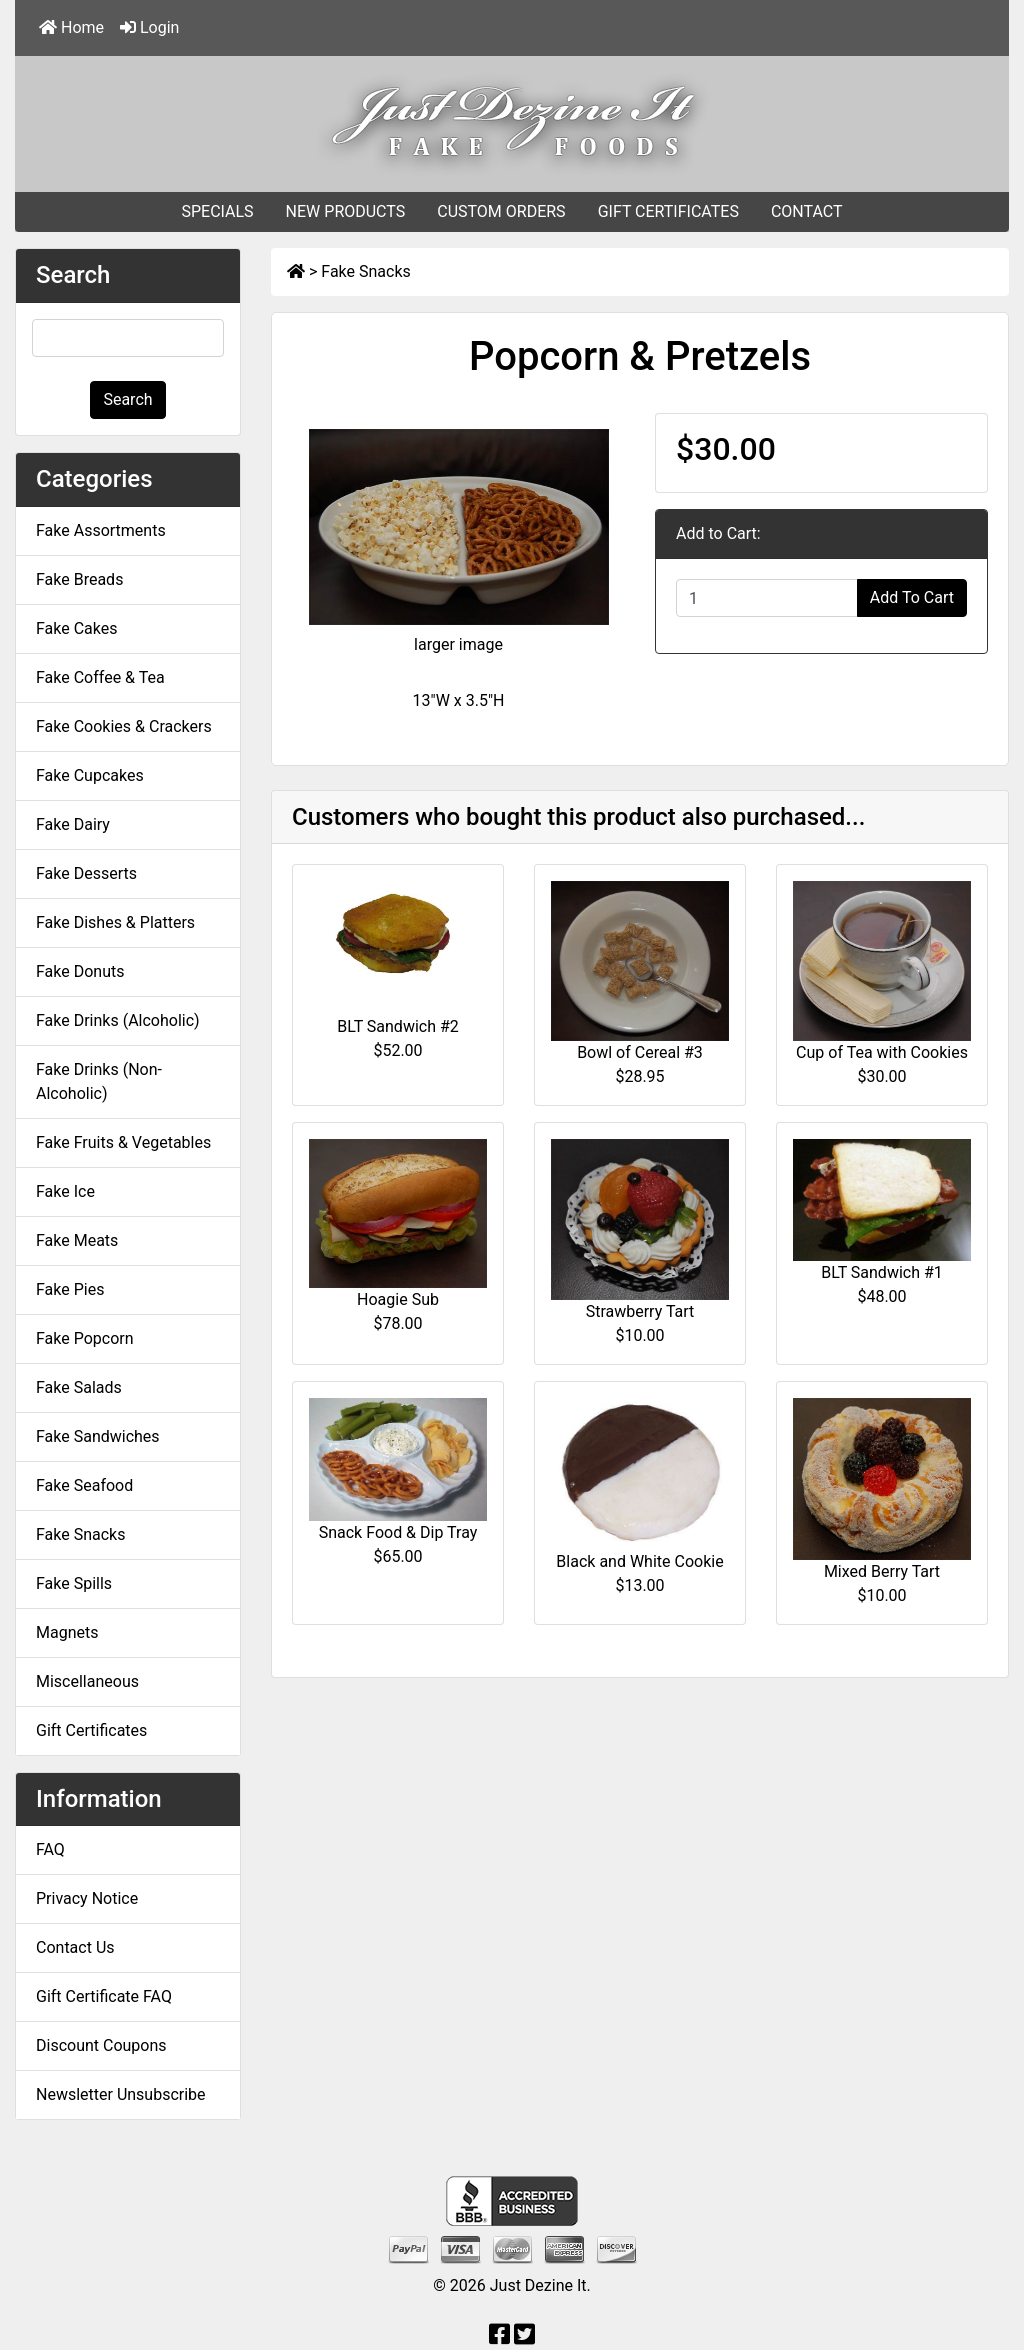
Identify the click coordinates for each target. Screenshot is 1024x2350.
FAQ (50, 1849)
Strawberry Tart (640, 1311)
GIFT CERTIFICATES (668, 211)
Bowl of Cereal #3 (640, 1052)
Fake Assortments (101, 530)
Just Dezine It (538, 2285)
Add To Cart (912, 597)
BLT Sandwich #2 (398, 1026)
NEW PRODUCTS (346, 211)
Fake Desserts (86, 873)
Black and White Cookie (639, 1561)
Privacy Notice (87, 1898)
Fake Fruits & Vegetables (123, 1142)
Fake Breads (79, 579)
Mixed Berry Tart (882, 1571)
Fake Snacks (365, 271)
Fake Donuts (80, 971)
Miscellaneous (87, 1681)
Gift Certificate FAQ (104, 1996)
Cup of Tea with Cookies (882, 1052)
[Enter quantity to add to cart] (767, 598)
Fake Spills (74, 1583)
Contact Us (75, 1947)
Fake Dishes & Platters (115, 922)
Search (127, 399)
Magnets (67, 1632)
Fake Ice (65, 1191)
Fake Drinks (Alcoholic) (118, 1020)
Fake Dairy (73, 824)
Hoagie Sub (398, 1299)
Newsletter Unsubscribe (121, 2094)
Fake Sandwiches (98, 1436)
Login (149, 27)
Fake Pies (70, 1289)
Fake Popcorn (85, 1338)
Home (71, 27)
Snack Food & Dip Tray (398, 1532)
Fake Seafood (84, 1485)
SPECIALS (217, 211)
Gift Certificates (91, 1730)
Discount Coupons (101, 2045)
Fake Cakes (77, 628)
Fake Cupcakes (90, 775)
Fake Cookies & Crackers (124, 726)
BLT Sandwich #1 (882, 1272)
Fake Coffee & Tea (100, 677)
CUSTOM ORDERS (501, 211)
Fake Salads (79, 1387)
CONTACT (807, 211)
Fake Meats (77, 1240)
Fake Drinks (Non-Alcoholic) (99, 1081)
